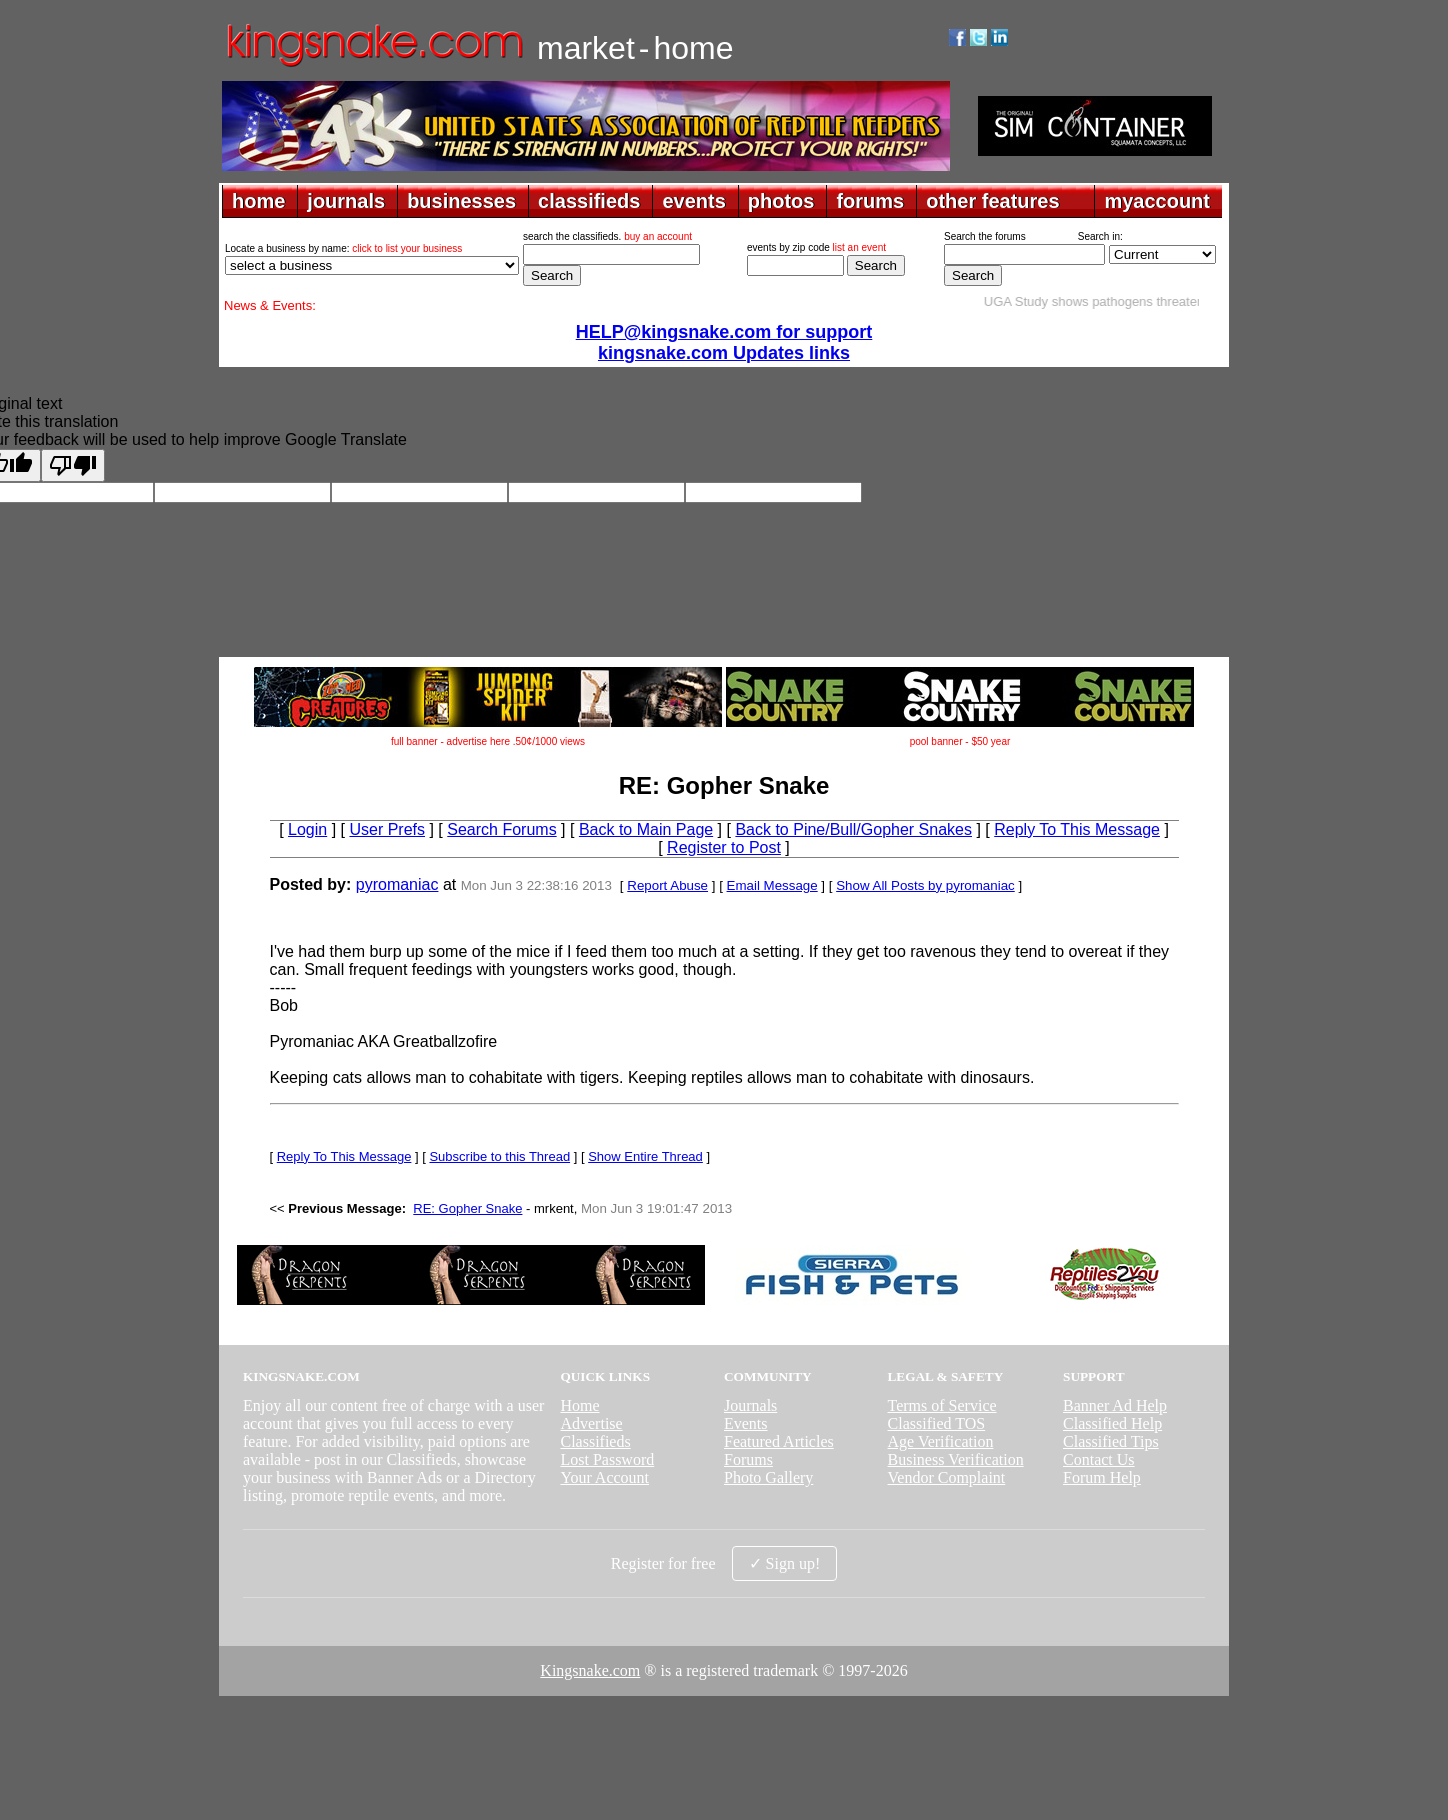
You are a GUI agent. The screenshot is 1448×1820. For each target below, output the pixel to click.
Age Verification (941, 1441)
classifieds (589, 201)
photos (781, 201)
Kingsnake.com (590, 1670)
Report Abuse (667, 885)
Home (579, 1405)
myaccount (1157, 201)
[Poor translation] (73, 465)
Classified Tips (1111, 1441)
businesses (461, 201)
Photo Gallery (768, 1477)
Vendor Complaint (947, 1477)
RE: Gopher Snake (467, 1208)
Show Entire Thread (645, 1156)
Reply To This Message (1077, 829)
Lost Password (607, 1459)
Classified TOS (937, 1423)
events (693, 201)
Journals (750, 1405)
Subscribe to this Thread (499, 1156)
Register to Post (724, 847)
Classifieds (595, 1441)
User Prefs (387, 829)
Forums (748, 1459)
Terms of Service (942, 1405)
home (258, 201)
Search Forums (501, 829)
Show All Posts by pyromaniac (925, 885)
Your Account (604, 1477)
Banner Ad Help (1115, 1405)
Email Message (772, 885)
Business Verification (956, 1459)
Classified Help (1112, 1423)
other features (992, 201)
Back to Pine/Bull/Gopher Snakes (853, 829)
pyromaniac (397, 884)
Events (746, 1423)
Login (307, 829)
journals (346, 201)
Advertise (591, 1423)
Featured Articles (779, 1441)
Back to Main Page (646, 829)
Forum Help (1102, 1477)
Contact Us (1099, 1459)
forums (870, 201)
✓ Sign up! (785, 1563)
